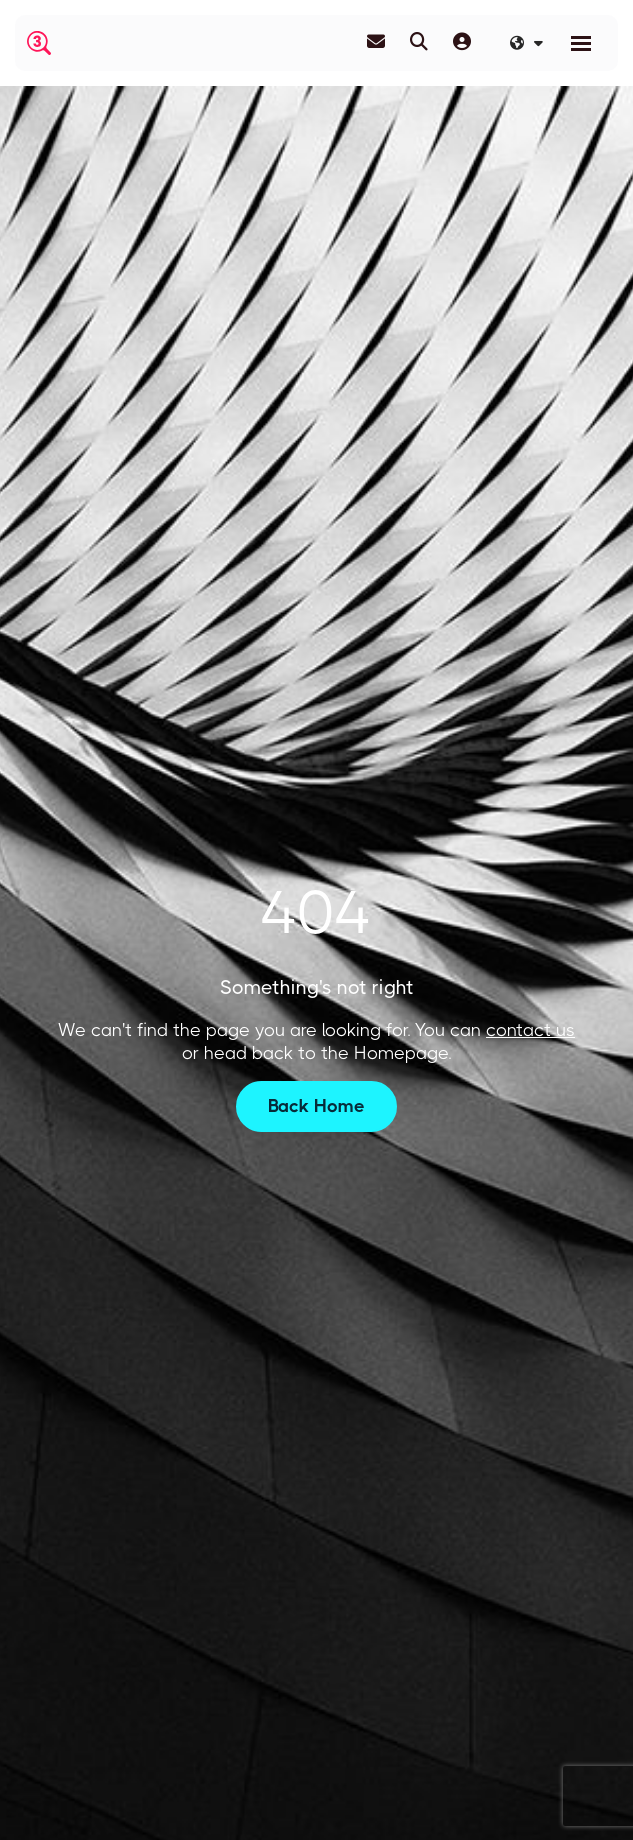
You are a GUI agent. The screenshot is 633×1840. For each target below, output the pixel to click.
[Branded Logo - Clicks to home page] (39, 43)
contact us (530, 1030)
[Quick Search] (419, 42)
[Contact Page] (376, 42)
